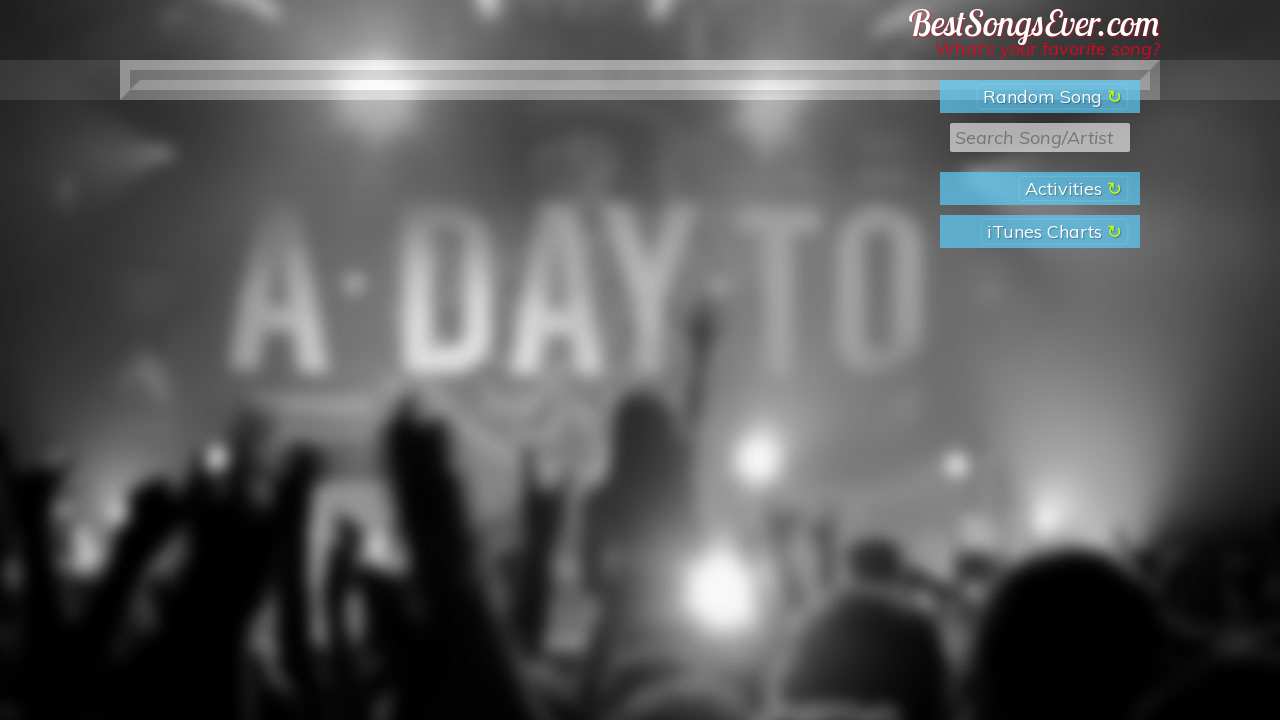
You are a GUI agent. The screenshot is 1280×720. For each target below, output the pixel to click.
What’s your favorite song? (1047, 48)
